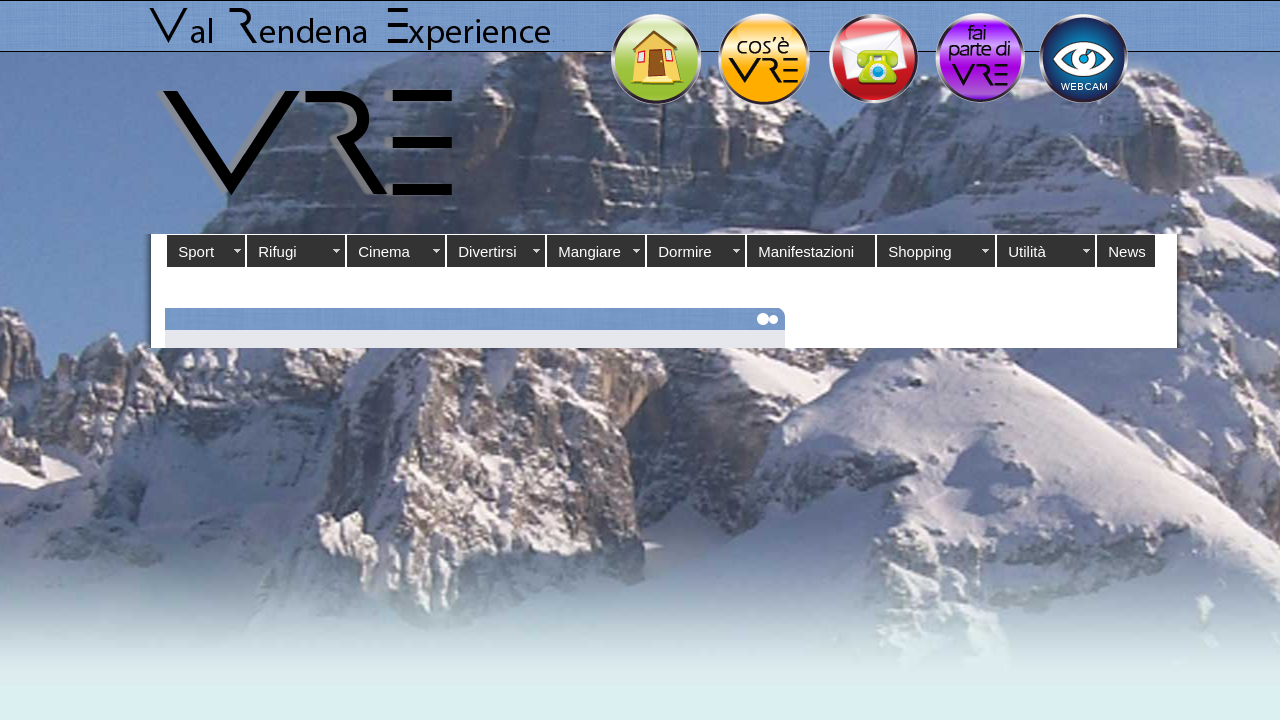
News (1127, 251)
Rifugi (277, 251)
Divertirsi (487, 251)
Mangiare (589, 251)
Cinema (384, 251)
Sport (196, 251)
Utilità (1027, 251)
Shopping (919, 251)
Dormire (684, 251)
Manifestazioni (806, 251)
